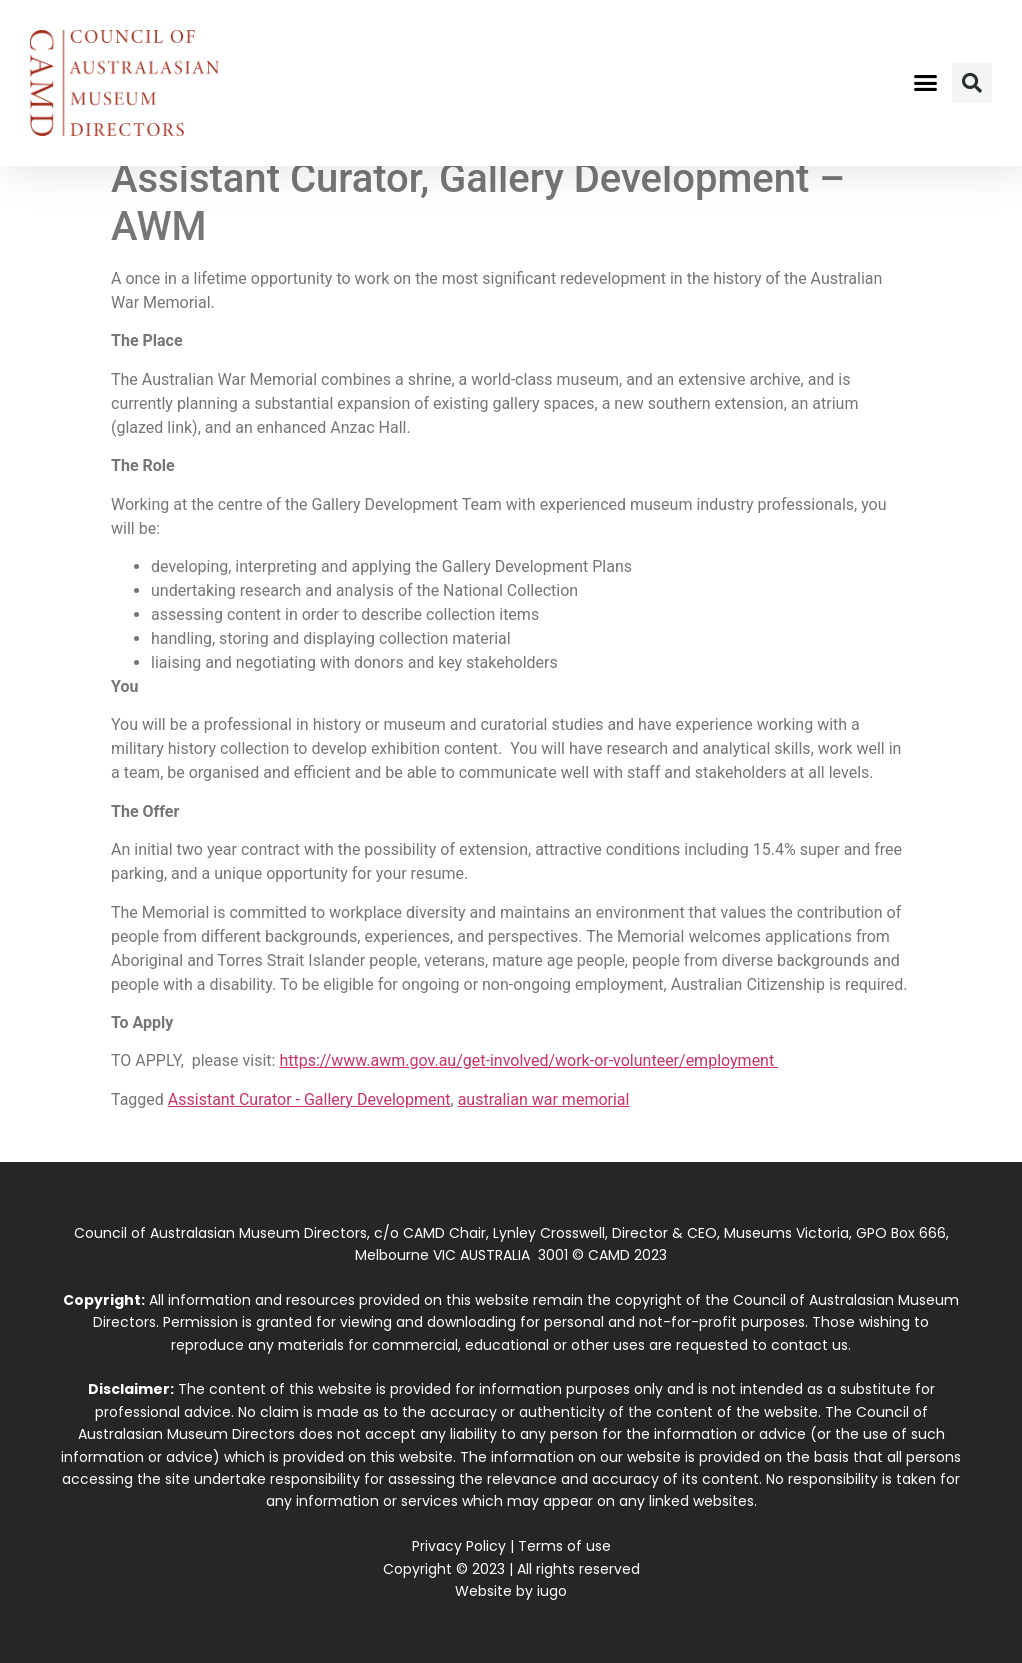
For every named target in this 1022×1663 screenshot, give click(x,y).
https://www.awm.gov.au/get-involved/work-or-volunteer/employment (528, 1060)
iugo (552, 1591)
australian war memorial (544, 1099)
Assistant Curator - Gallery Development (309, 1099)
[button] (925, 83)
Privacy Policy (459, 1546)
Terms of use (564, 1546)
